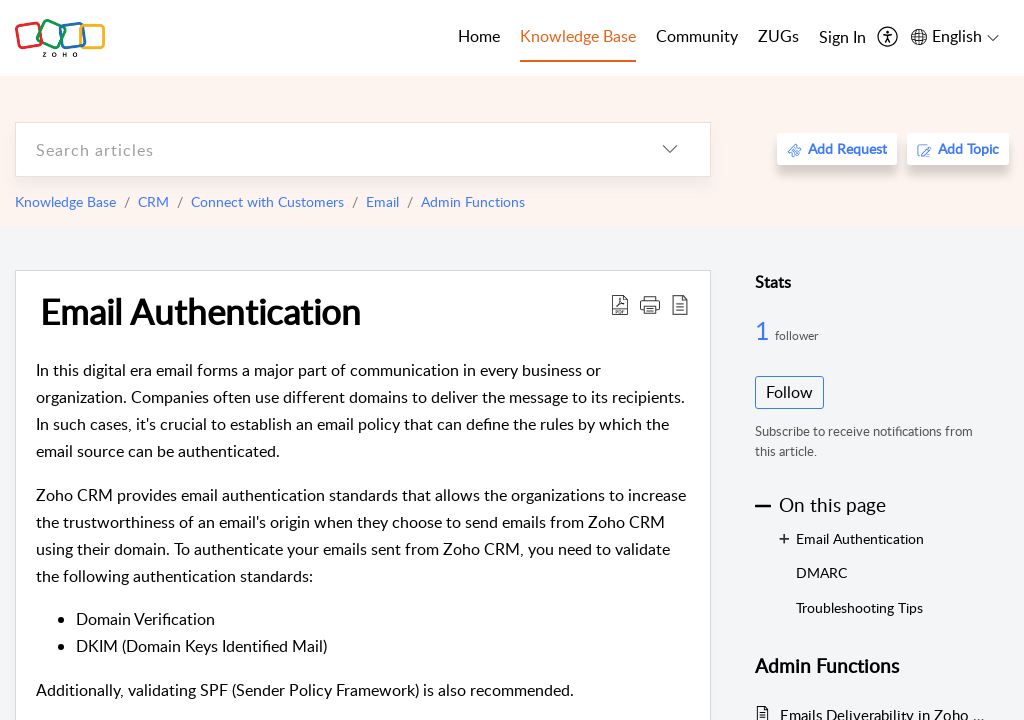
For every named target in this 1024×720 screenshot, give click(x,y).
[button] (650, 304)
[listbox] (670, 149)
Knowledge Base (65, 201)
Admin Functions (473, 201)
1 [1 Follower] (765, 330)
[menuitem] (842, 38)
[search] (323, 149)
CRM (153, 201)
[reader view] (680, 304)
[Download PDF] (620, 304)
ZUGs (778, 36)
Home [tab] (479, 36)
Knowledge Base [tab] (578, 36)
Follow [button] (789, 392)
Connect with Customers (267, 201)
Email (382, 201)
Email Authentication (200, 311)
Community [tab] (697, 36)
